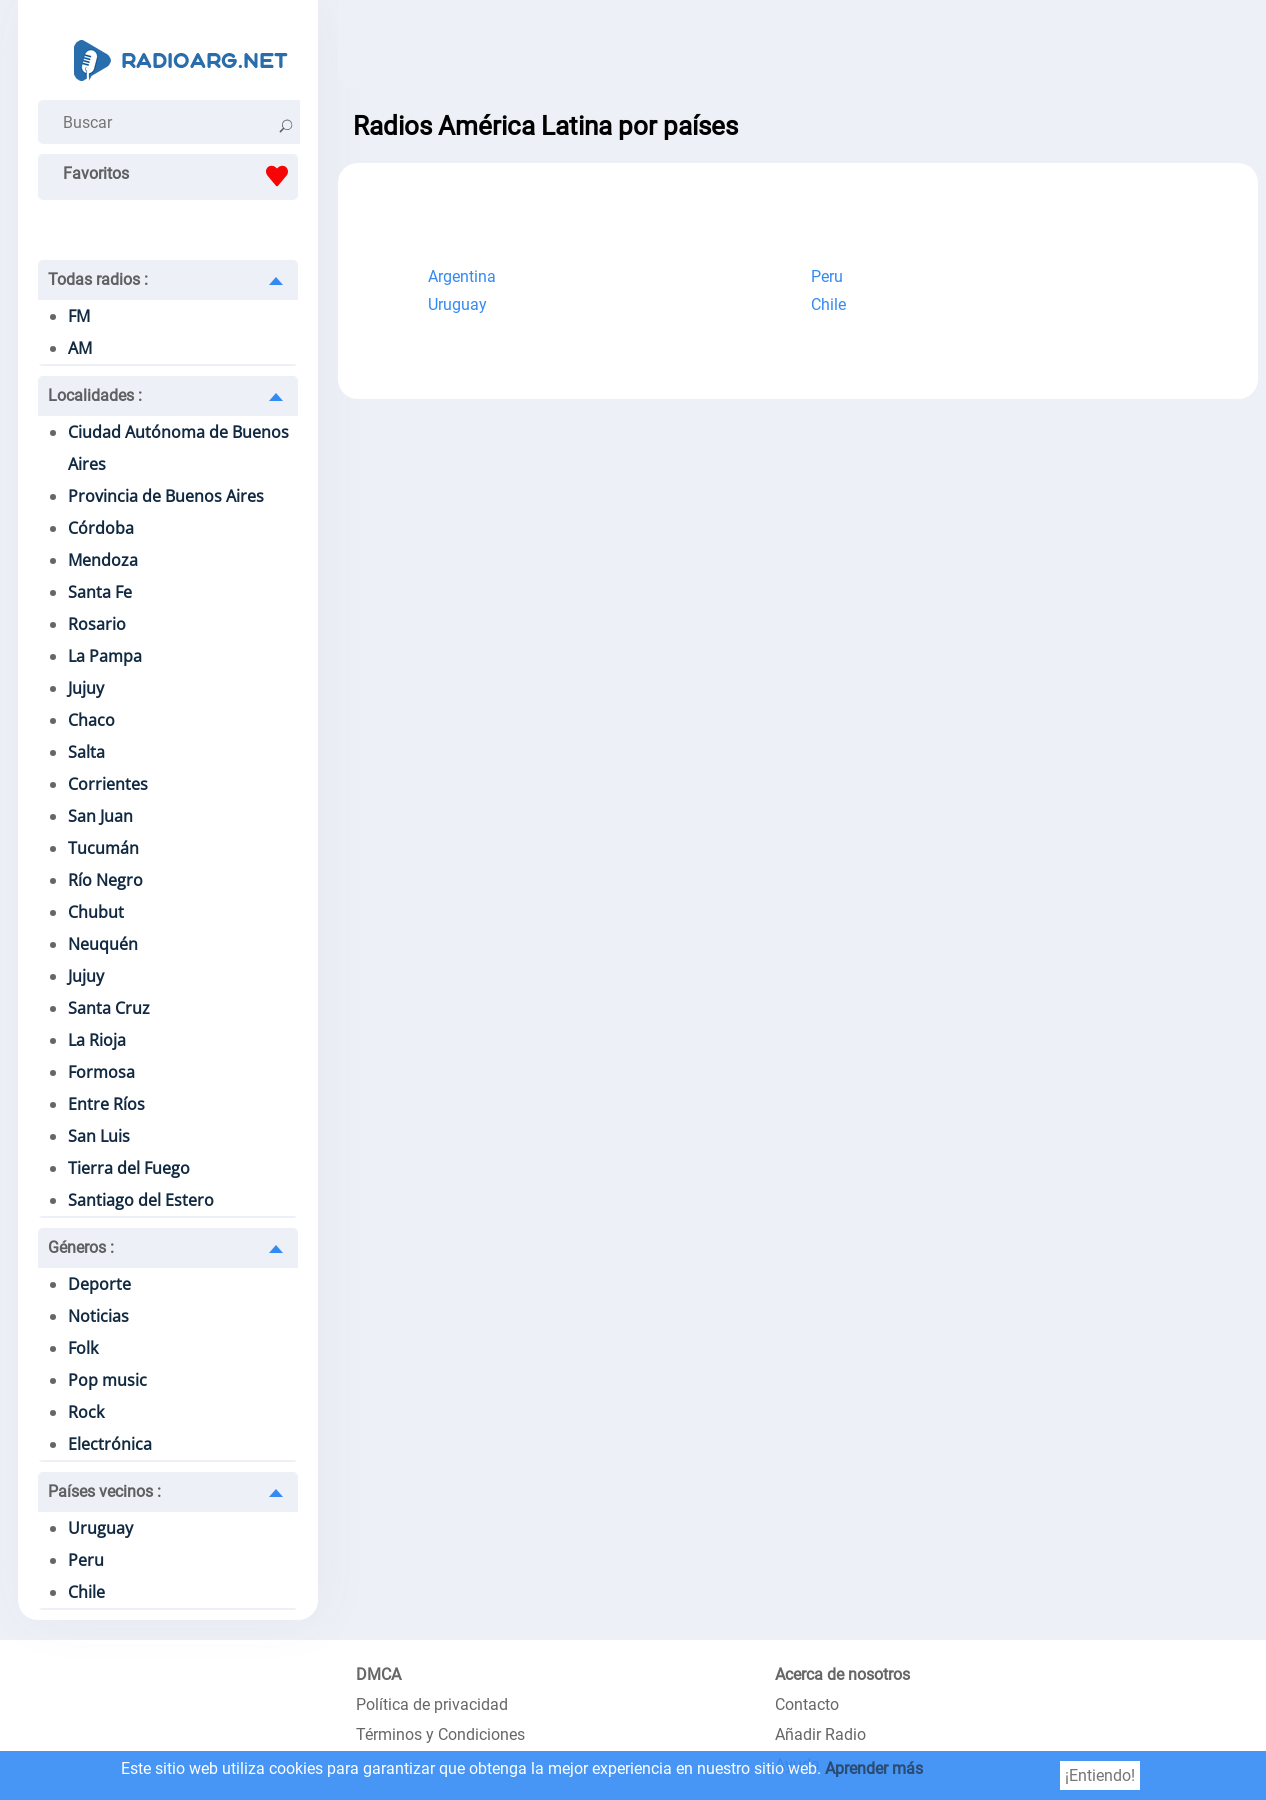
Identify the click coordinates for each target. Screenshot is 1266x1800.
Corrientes (108, 784)
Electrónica (110, 1444)
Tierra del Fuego (129, 1168)
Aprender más (874, 1768)
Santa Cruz (109, 1008)
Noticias (98, 1316)
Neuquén (103, 944)
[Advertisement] (798, 50)
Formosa (101, 1072)
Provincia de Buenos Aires (166, 496)
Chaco (91, 720)
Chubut (96, 912)
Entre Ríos (106, 1104)
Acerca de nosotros (842, 1674)
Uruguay (100, 1528)
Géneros (81, 1247)
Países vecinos (104, 1491)
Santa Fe (100, 592)
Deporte (99, 1284)
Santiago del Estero (141, 1200)
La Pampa (105, 656)
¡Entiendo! (1100, 1775)
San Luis (99, 1136)
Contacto (807, 1704)
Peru (86, 1560)
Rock (86, 1412)
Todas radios (98, 279)
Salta (86, 752)
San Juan (100, 816)
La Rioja (97, 1040)
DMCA (378, 1674)
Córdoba (101, 528)
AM (80, 348)
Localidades (95, 395)
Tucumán (103, 848)
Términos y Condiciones (440, 1734)
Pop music (107, 1380)
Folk (83, 1348)
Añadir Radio (820, 1734)
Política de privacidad (432, 1704)
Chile (86, 1592)
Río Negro (105, 880)
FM (79, 316)
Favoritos (180, 176)
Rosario (97, 624)
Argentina (462, 276)
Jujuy (86, 688)
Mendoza (103, 560)
